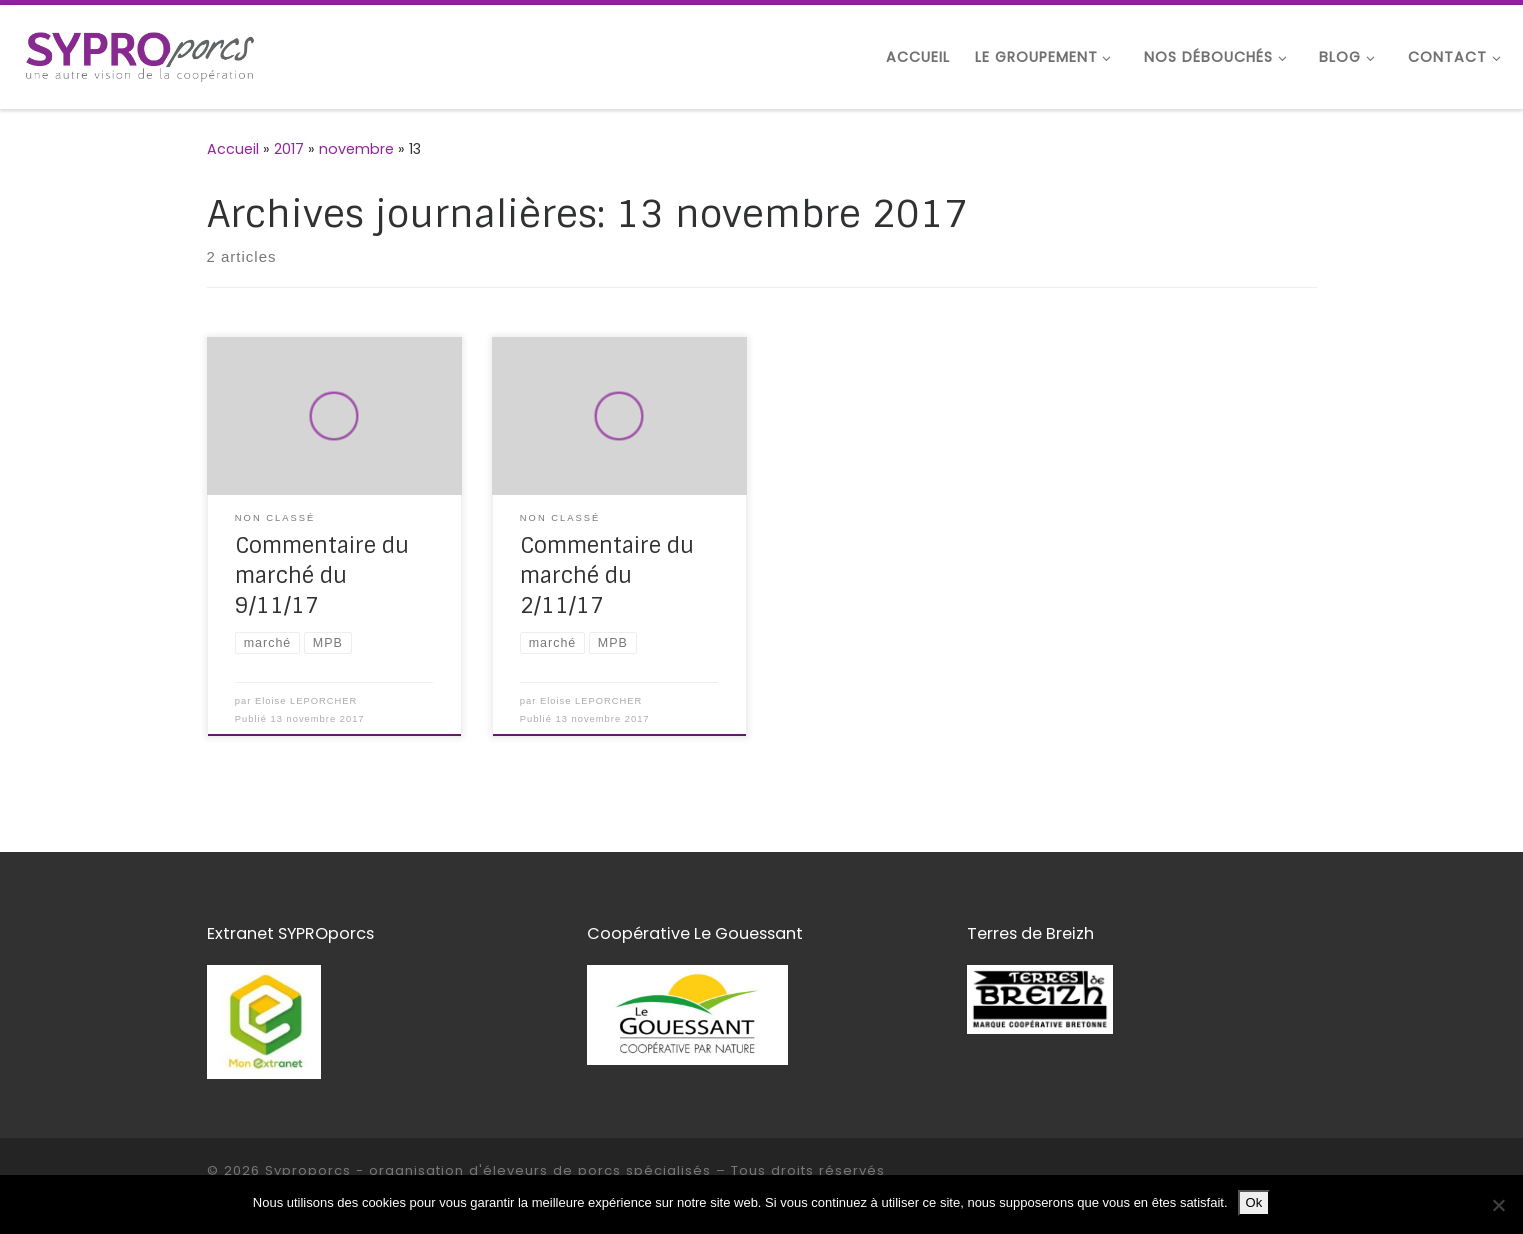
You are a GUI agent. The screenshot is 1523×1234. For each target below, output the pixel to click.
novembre (356, 149)
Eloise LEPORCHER (306, 701)
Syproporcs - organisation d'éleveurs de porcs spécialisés (488, 1170)
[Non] (1498, 1205)
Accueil (233, 149)
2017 (289, 149)
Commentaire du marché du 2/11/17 (607, 576)
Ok (1254, 1202)
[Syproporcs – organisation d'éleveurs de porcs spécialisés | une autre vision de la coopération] (140, 54)
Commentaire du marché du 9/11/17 (322, 576)
